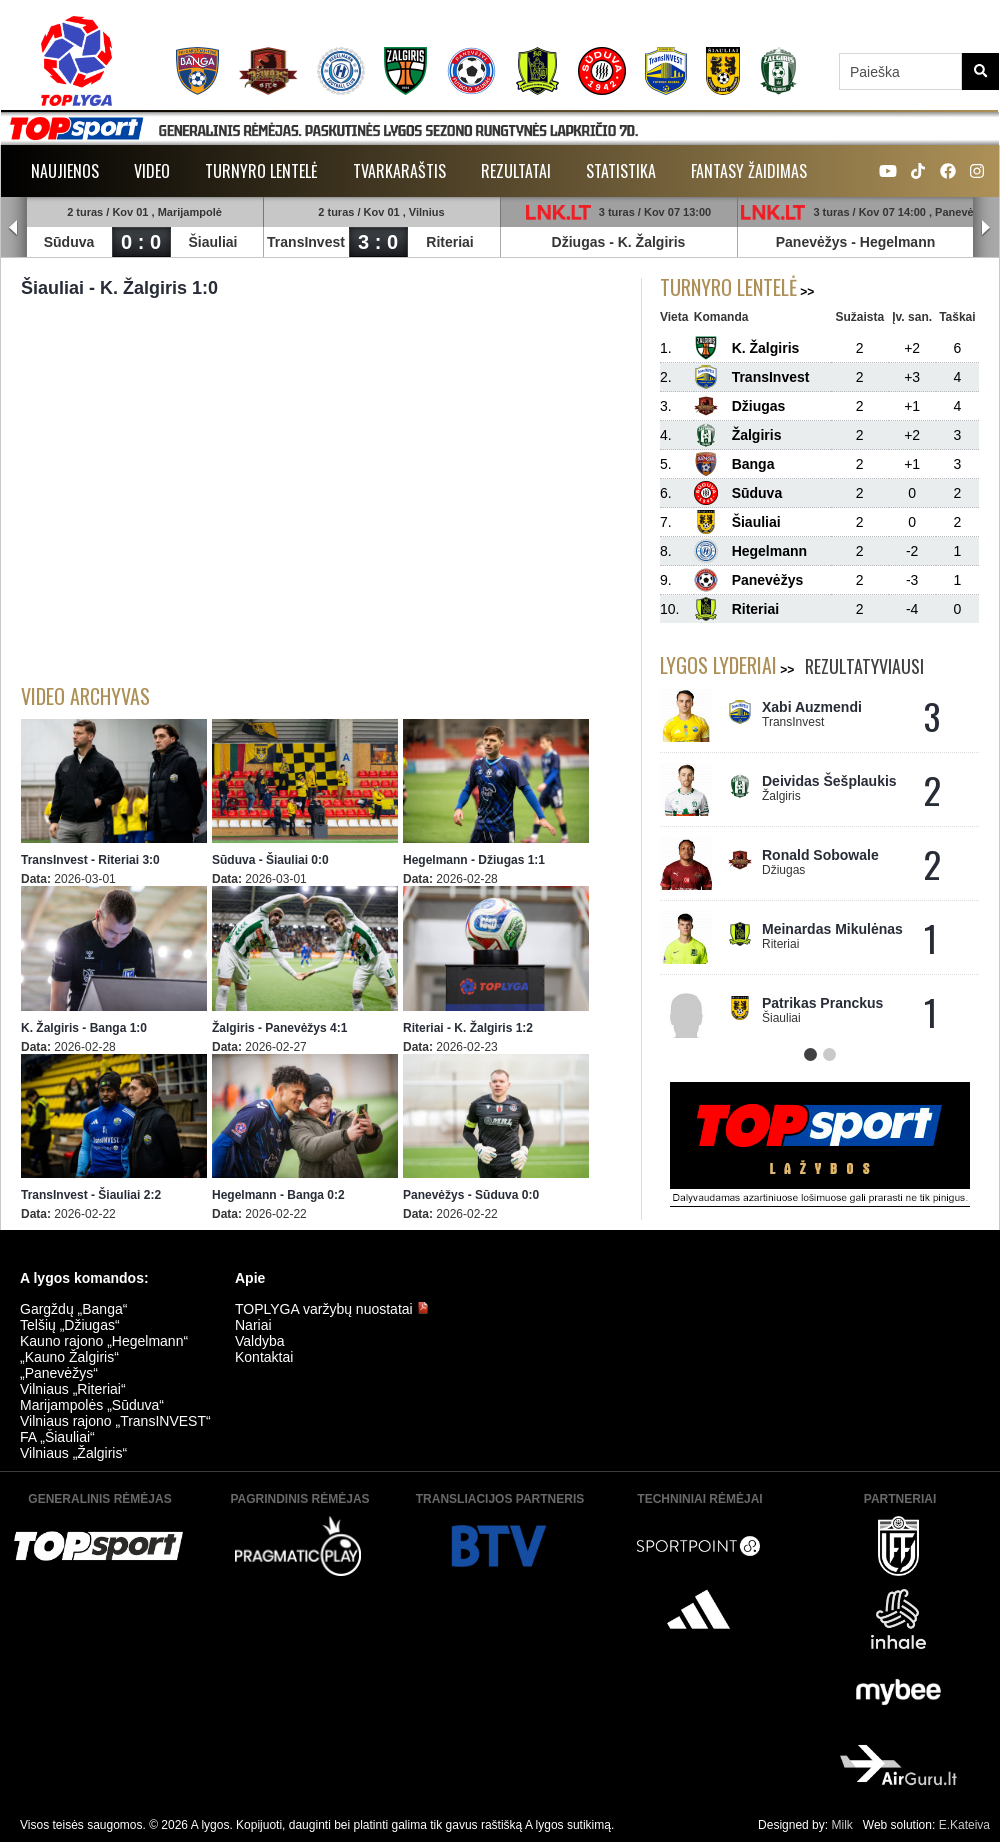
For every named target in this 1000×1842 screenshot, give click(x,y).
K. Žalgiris (652, 242)
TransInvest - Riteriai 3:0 (90, 860)
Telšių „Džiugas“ (70, 1325)
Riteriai (449, 242)
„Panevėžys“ (59, 1373)
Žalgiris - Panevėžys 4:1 (279, 1028)
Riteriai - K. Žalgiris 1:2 (468, 1028)
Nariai (253, 1325)
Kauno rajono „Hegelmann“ (104, 1341)
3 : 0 (378, 242)
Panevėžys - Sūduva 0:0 (471, 1195)
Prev (14, 228)
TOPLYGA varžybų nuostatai (332, 1309)
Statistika (621, 171)
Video (152, 171)
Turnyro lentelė (261, 171)
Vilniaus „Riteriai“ (73, 1389)
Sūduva (69, 242)
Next (986, 228)
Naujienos (65, 171)
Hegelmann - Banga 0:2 (278, 1195)
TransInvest (306, 242)
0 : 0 (141, 242)
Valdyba (260, 1341)
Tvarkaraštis (399, 171)
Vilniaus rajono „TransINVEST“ (115, 1421)
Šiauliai (212, 242)
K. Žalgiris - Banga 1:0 (84, 1028)
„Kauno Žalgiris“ (69, 1357)
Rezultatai (516, 171)
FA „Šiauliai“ (57, 1437)
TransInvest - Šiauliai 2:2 (91, 1195)
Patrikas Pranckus (822, 1003)
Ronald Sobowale (820, 855)
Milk (841, 1825)
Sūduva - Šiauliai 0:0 (270, 860)
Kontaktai (264, 1357)
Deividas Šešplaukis (829, 781)
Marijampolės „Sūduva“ (92, 1405)
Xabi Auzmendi (812, 707)
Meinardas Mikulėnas (832, 929)
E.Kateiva (964, 1825)
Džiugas (579, 242)
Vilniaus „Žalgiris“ (73, 1453)
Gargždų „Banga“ (73, 1309)
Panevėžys (812, 242)
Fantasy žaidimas (749, 171)
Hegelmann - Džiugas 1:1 (474, 860)
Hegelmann (897, 242)
